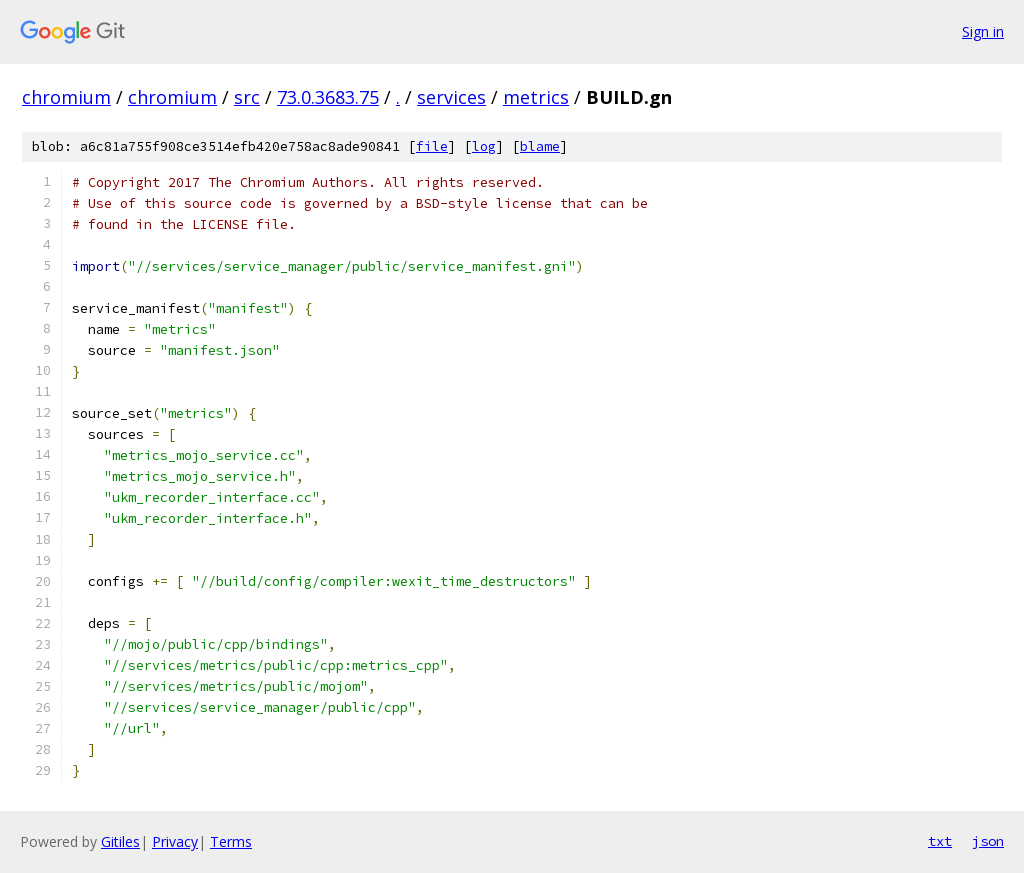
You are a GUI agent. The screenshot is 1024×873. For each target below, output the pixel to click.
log (484, 146)
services (451, 97)
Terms (231, 841)
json (988, 841)
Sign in (983, 31)
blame (540, 146)
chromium (66, 97)
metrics (536, 97)
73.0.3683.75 (328, 97)
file (432, 146)
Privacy (175, 841)
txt (940, 841)
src (247, 97)
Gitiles (120, 841)
